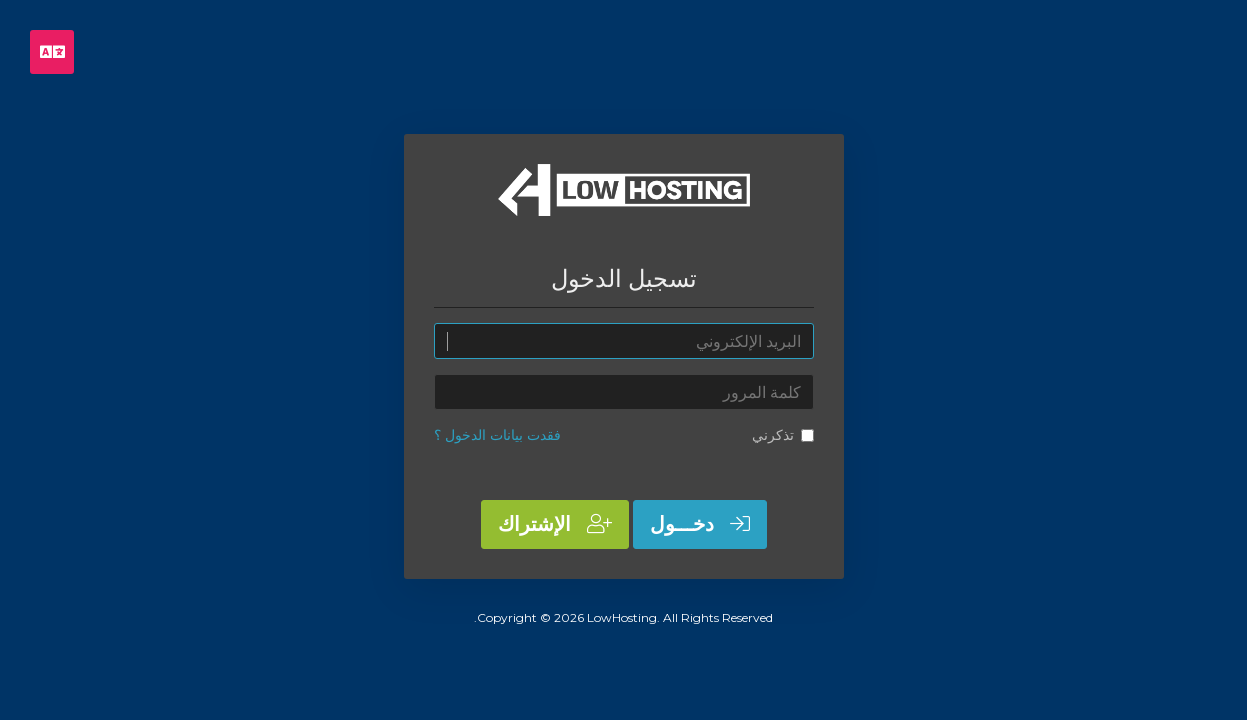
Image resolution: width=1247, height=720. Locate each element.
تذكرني (783, 435)
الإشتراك (555, 524)
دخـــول (700, 524)
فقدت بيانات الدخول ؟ (497, 435)
